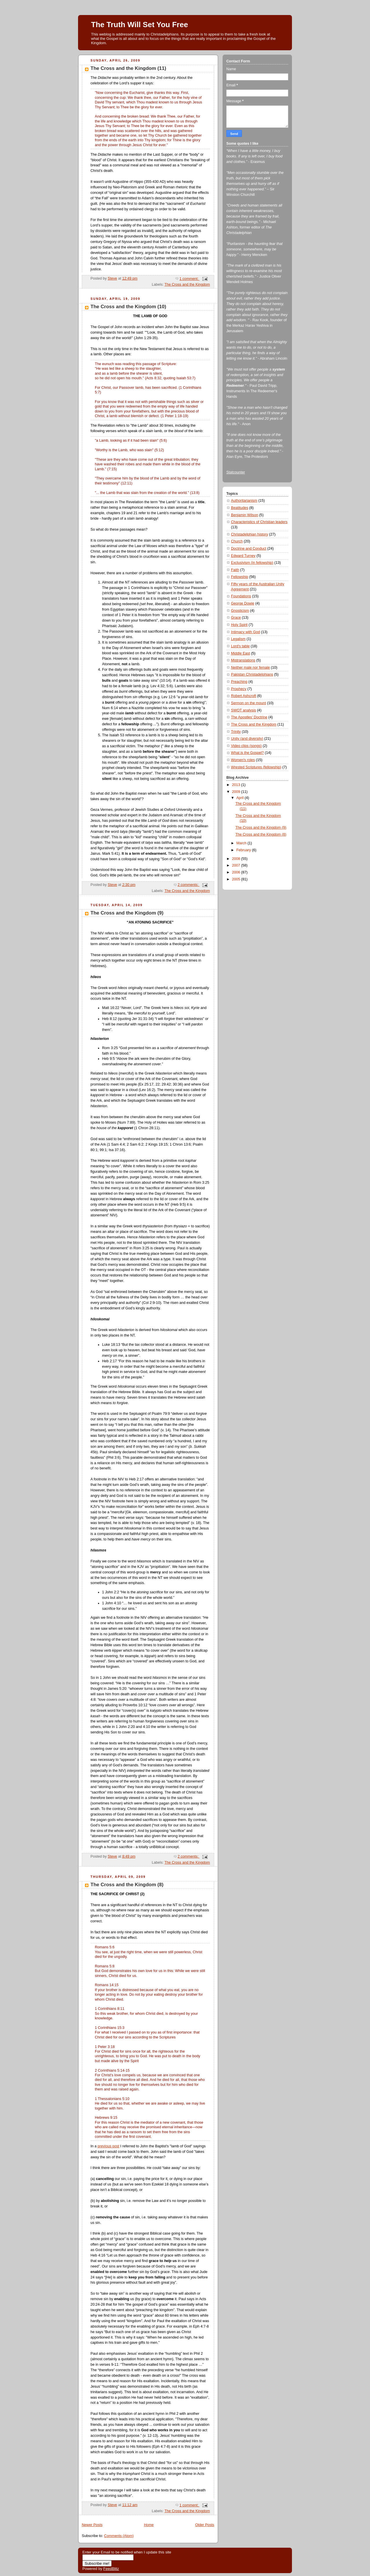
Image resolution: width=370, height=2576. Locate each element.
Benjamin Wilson (244, 515)
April (240, 798)
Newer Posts (92, 2525)
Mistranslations (243, 660)
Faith (235, 570)
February (244, 850)
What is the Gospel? (247, 753)
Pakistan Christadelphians (252, 674)
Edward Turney (243, 556)
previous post (108, 2146)
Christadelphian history (249, 534)
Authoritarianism (244, 501)
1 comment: (189, 279)
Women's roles (243, 760)
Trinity (236, 732)
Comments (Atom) (119, 2536)
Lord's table (240, 646)
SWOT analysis (243, 710)
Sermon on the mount (248, 703)
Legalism (238, 639)
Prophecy (238, 689)
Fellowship (239, 577)
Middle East (240, 653)
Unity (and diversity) (247, 739)
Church (237, 541)
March (242, 843)
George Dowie (242, 603)
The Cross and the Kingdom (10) (128, 306)
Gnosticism (240, 611)
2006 (236, 872)
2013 (236, 785)
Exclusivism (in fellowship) (252, 563)
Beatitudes (239, 508)
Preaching (239, 682)
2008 (236, 859)
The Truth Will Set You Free (139, 24)
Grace (236, 618)
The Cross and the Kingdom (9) (126, 913)
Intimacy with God (245, 632)
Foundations (241, 596)
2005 (236, 879)
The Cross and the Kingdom (187, 284)
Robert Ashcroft (243, 696)
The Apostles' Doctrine (249, 717)
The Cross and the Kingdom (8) (126, 1884)
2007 (236, 865)
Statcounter (235, 472)
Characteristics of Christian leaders (259, 522)
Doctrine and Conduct (248, 549)
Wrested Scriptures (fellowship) (256, 767)
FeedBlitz (111, 2568)
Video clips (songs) (246, 746)
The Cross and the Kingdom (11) (128, 68)
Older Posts (204, 2525)
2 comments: (189, 885)
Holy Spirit (239, 625)
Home (149, 2525)
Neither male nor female (250, 668)
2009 (236, 792)
